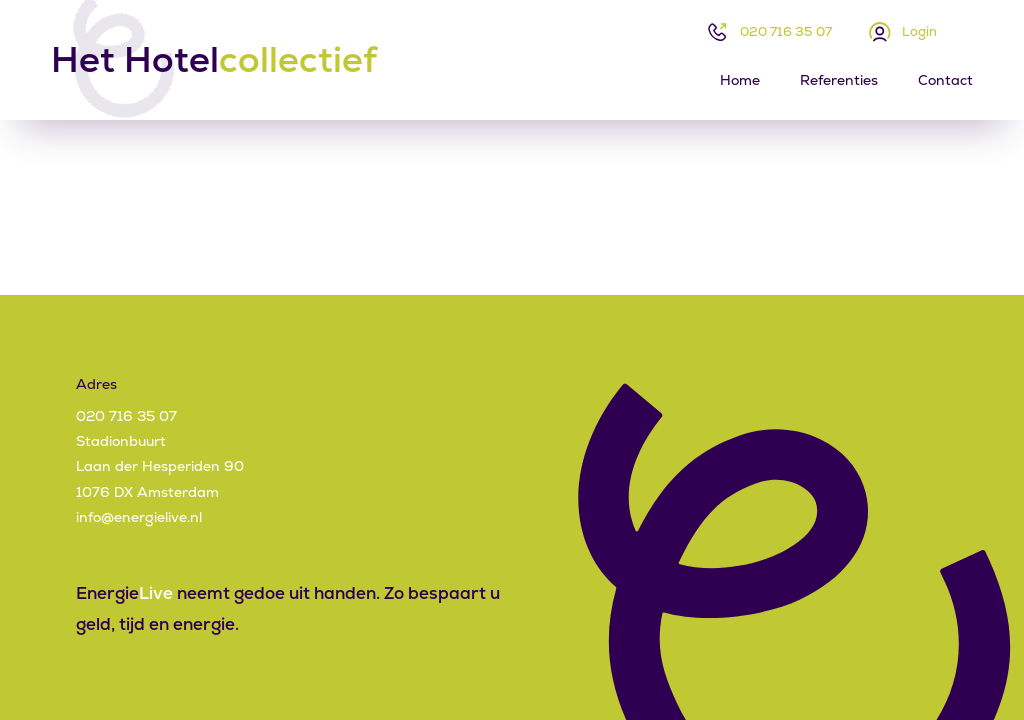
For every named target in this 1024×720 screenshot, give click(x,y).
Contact (945, 80)
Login (919, 31)
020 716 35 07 (786, 31)
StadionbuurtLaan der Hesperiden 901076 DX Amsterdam (160, 466)
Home (740, 80)
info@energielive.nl (139, 517)
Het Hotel (214, 60)
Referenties (839, 80)
